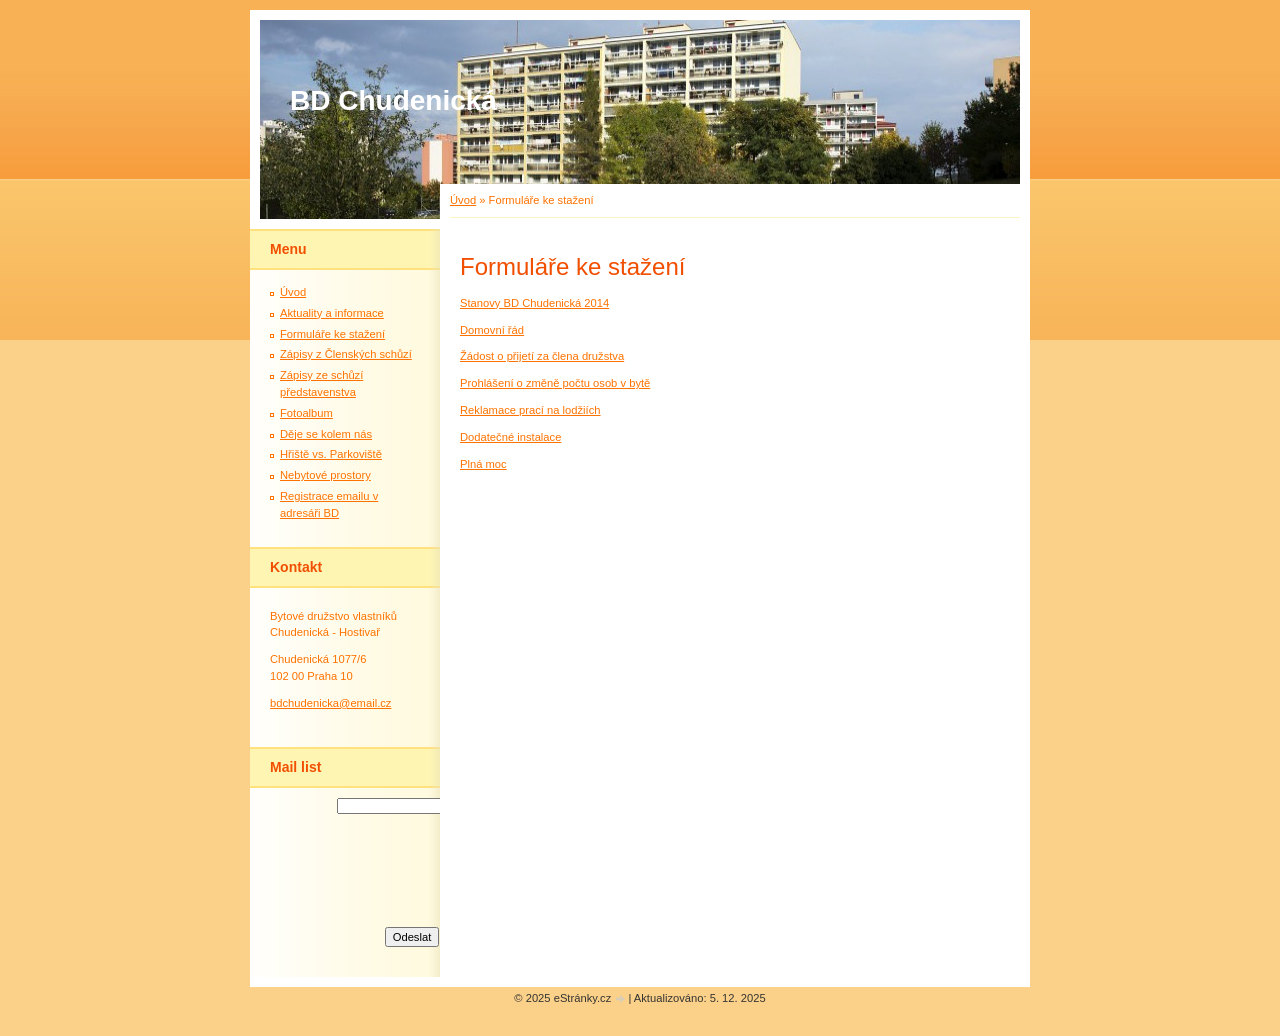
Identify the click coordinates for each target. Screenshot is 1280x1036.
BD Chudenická (393, 100)
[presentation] (412, 868)
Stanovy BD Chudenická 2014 (534, 303)
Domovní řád (492, 330)
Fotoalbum (306, 413)
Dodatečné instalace (510, 437)
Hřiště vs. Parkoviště (331, 454)
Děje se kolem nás (326, 434)
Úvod (463, 200)
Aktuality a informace (332, 313)
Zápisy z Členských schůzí (346, 354)
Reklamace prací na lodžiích (530, 410)
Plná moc (483, 464)
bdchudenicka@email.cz (330, 703)
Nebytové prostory (325, 475)
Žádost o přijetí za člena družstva (542, 356)
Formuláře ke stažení (332, 334)
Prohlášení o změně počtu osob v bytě (555, 383)
